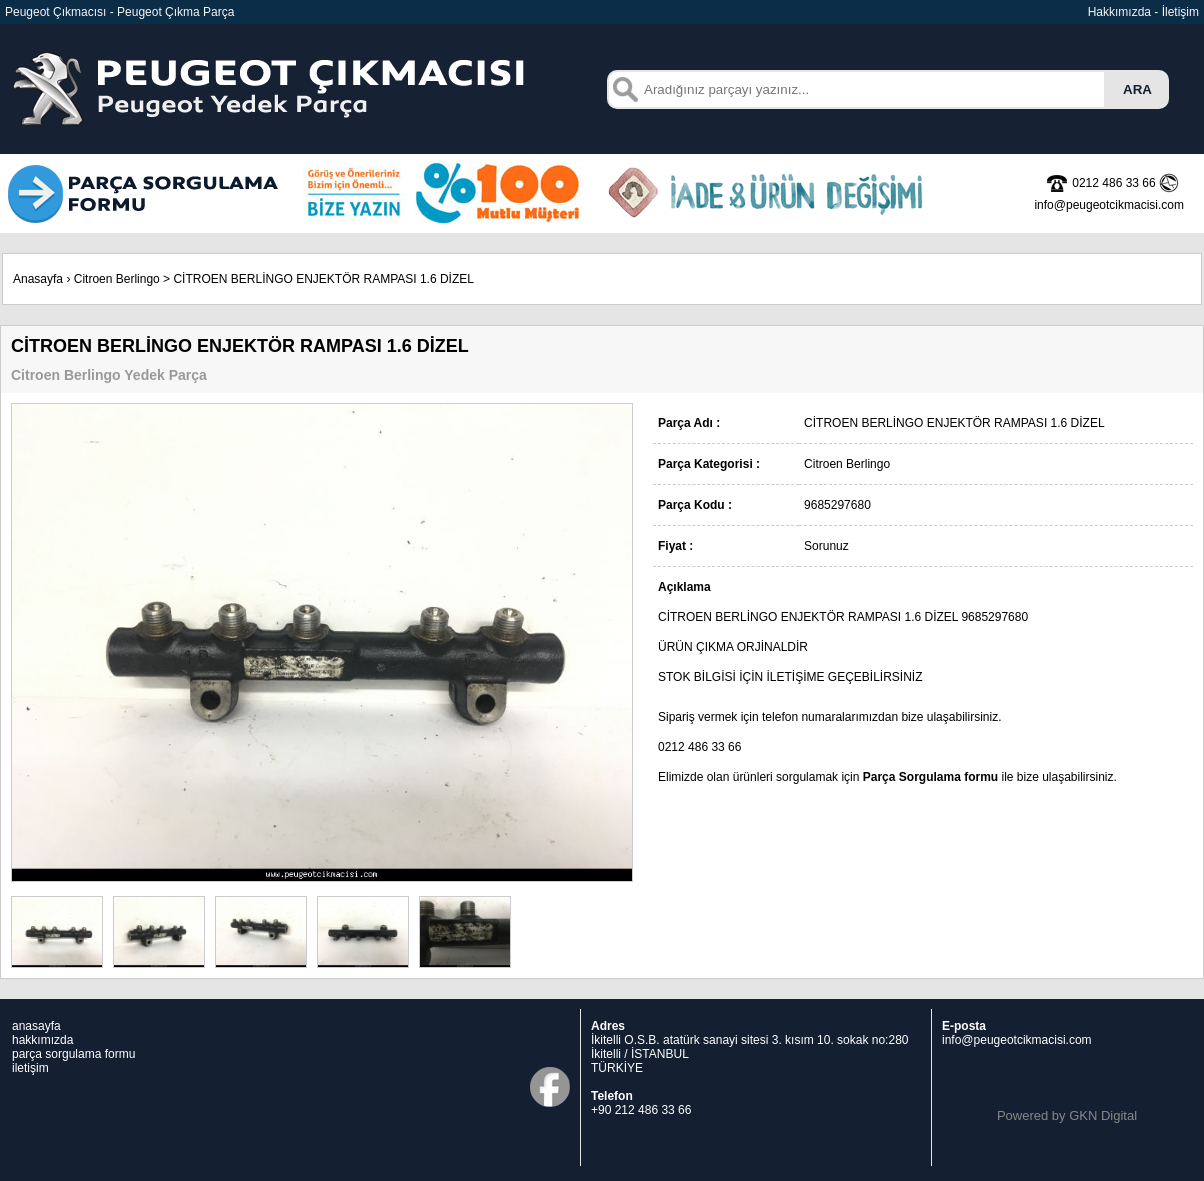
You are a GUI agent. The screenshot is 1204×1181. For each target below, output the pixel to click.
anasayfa (36, 1026)
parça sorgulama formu (73, 1054)
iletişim (30, 1068)
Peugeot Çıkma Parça (175, 12)
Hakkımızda (1119, 12)
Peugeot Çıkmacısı (55, 12)
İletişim (1180, 12)
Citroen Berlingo (117, 279)
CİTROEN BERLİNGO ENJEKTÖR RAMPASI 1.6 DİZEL (323, 279)
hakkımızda (42, 1040)
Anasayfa (38, 279)
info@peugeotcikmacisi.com (1017, 1040)
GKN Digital (1103, 1115)
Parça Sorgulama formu (930, 777)
